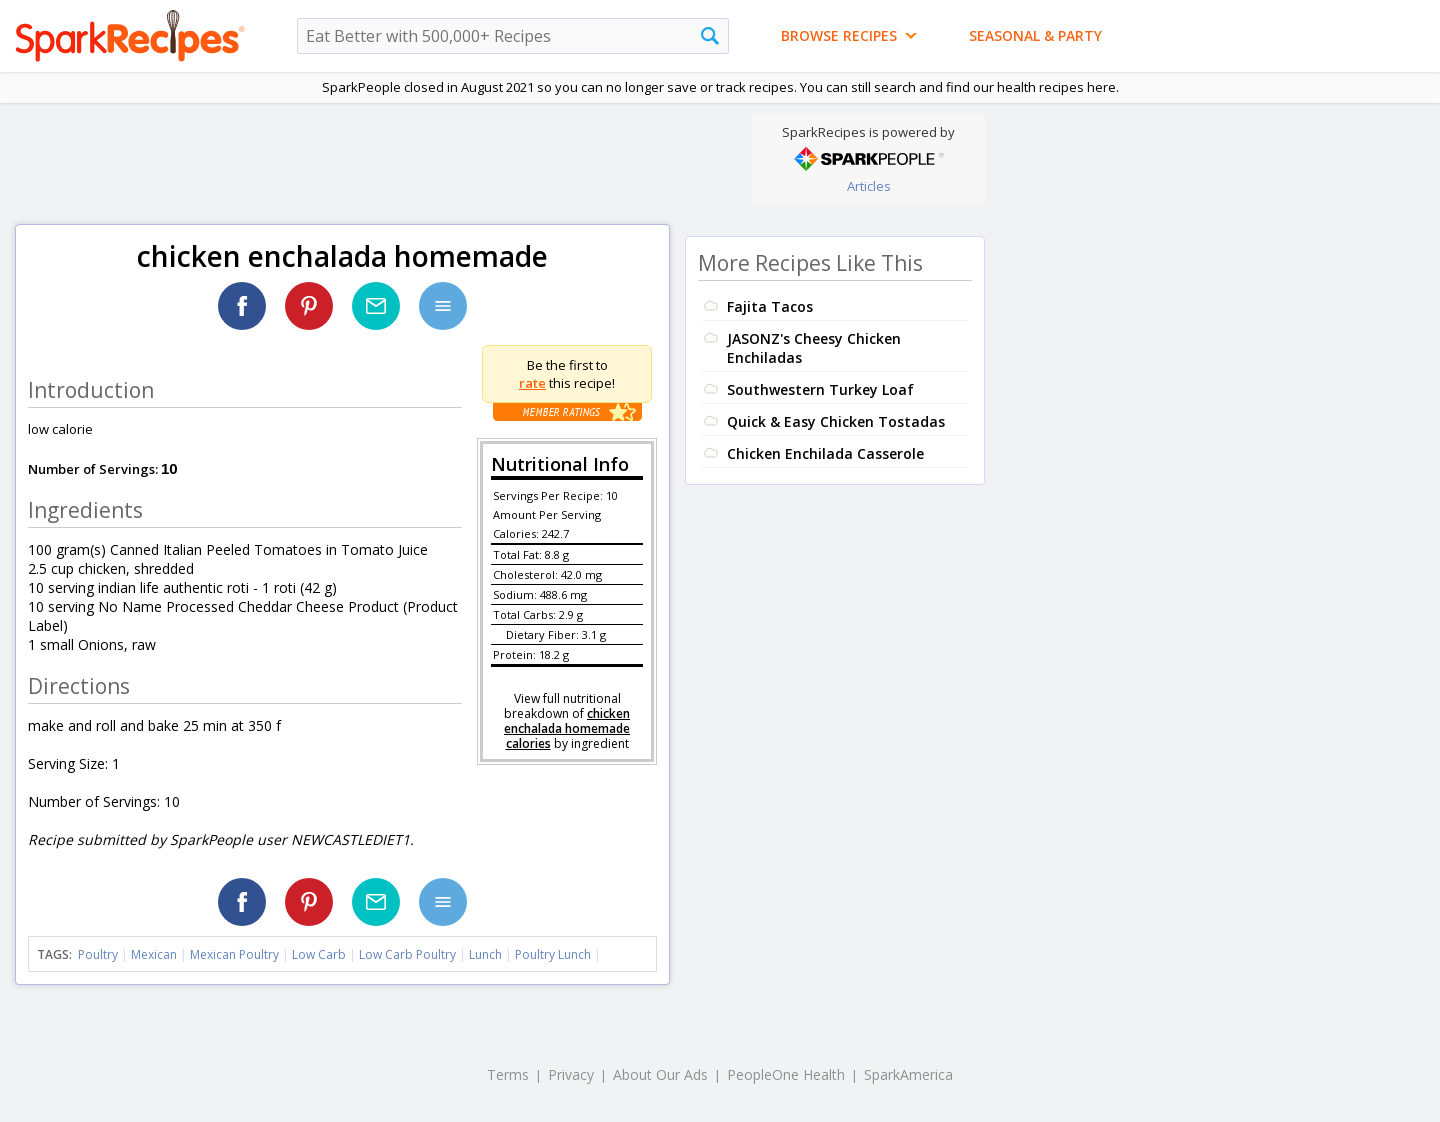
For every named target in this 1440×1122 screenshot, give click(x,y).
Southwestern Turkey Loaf (820, 389)
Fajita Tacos (770, 306)
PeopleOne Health (786, 1074)
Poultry (98, 954)
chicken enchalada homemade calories (567, 728)
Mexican (154, 954)
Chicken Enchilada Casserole (825, 453)
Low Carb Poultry (407, 954)
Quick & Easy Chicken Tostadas (836, 421)
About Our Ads (660, 1074)
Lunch (485, 954)
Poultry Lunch (553, 954)
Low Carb (319, 954)
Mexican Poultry (234, 954)
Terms (508, 1074)
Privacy (571, 1074)
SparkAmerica (908, 1074)
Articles (869, 186)
